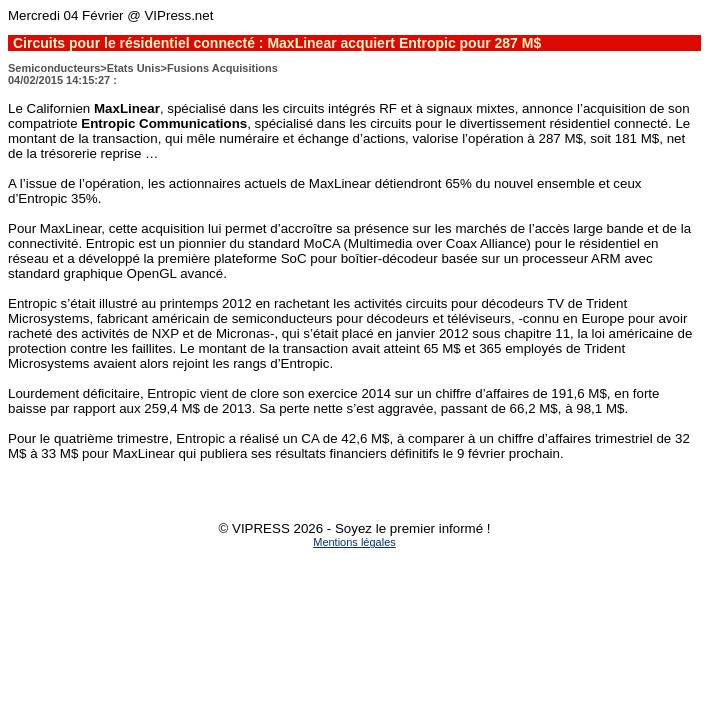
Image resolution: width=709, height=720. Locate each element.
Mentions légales (354, 542)
